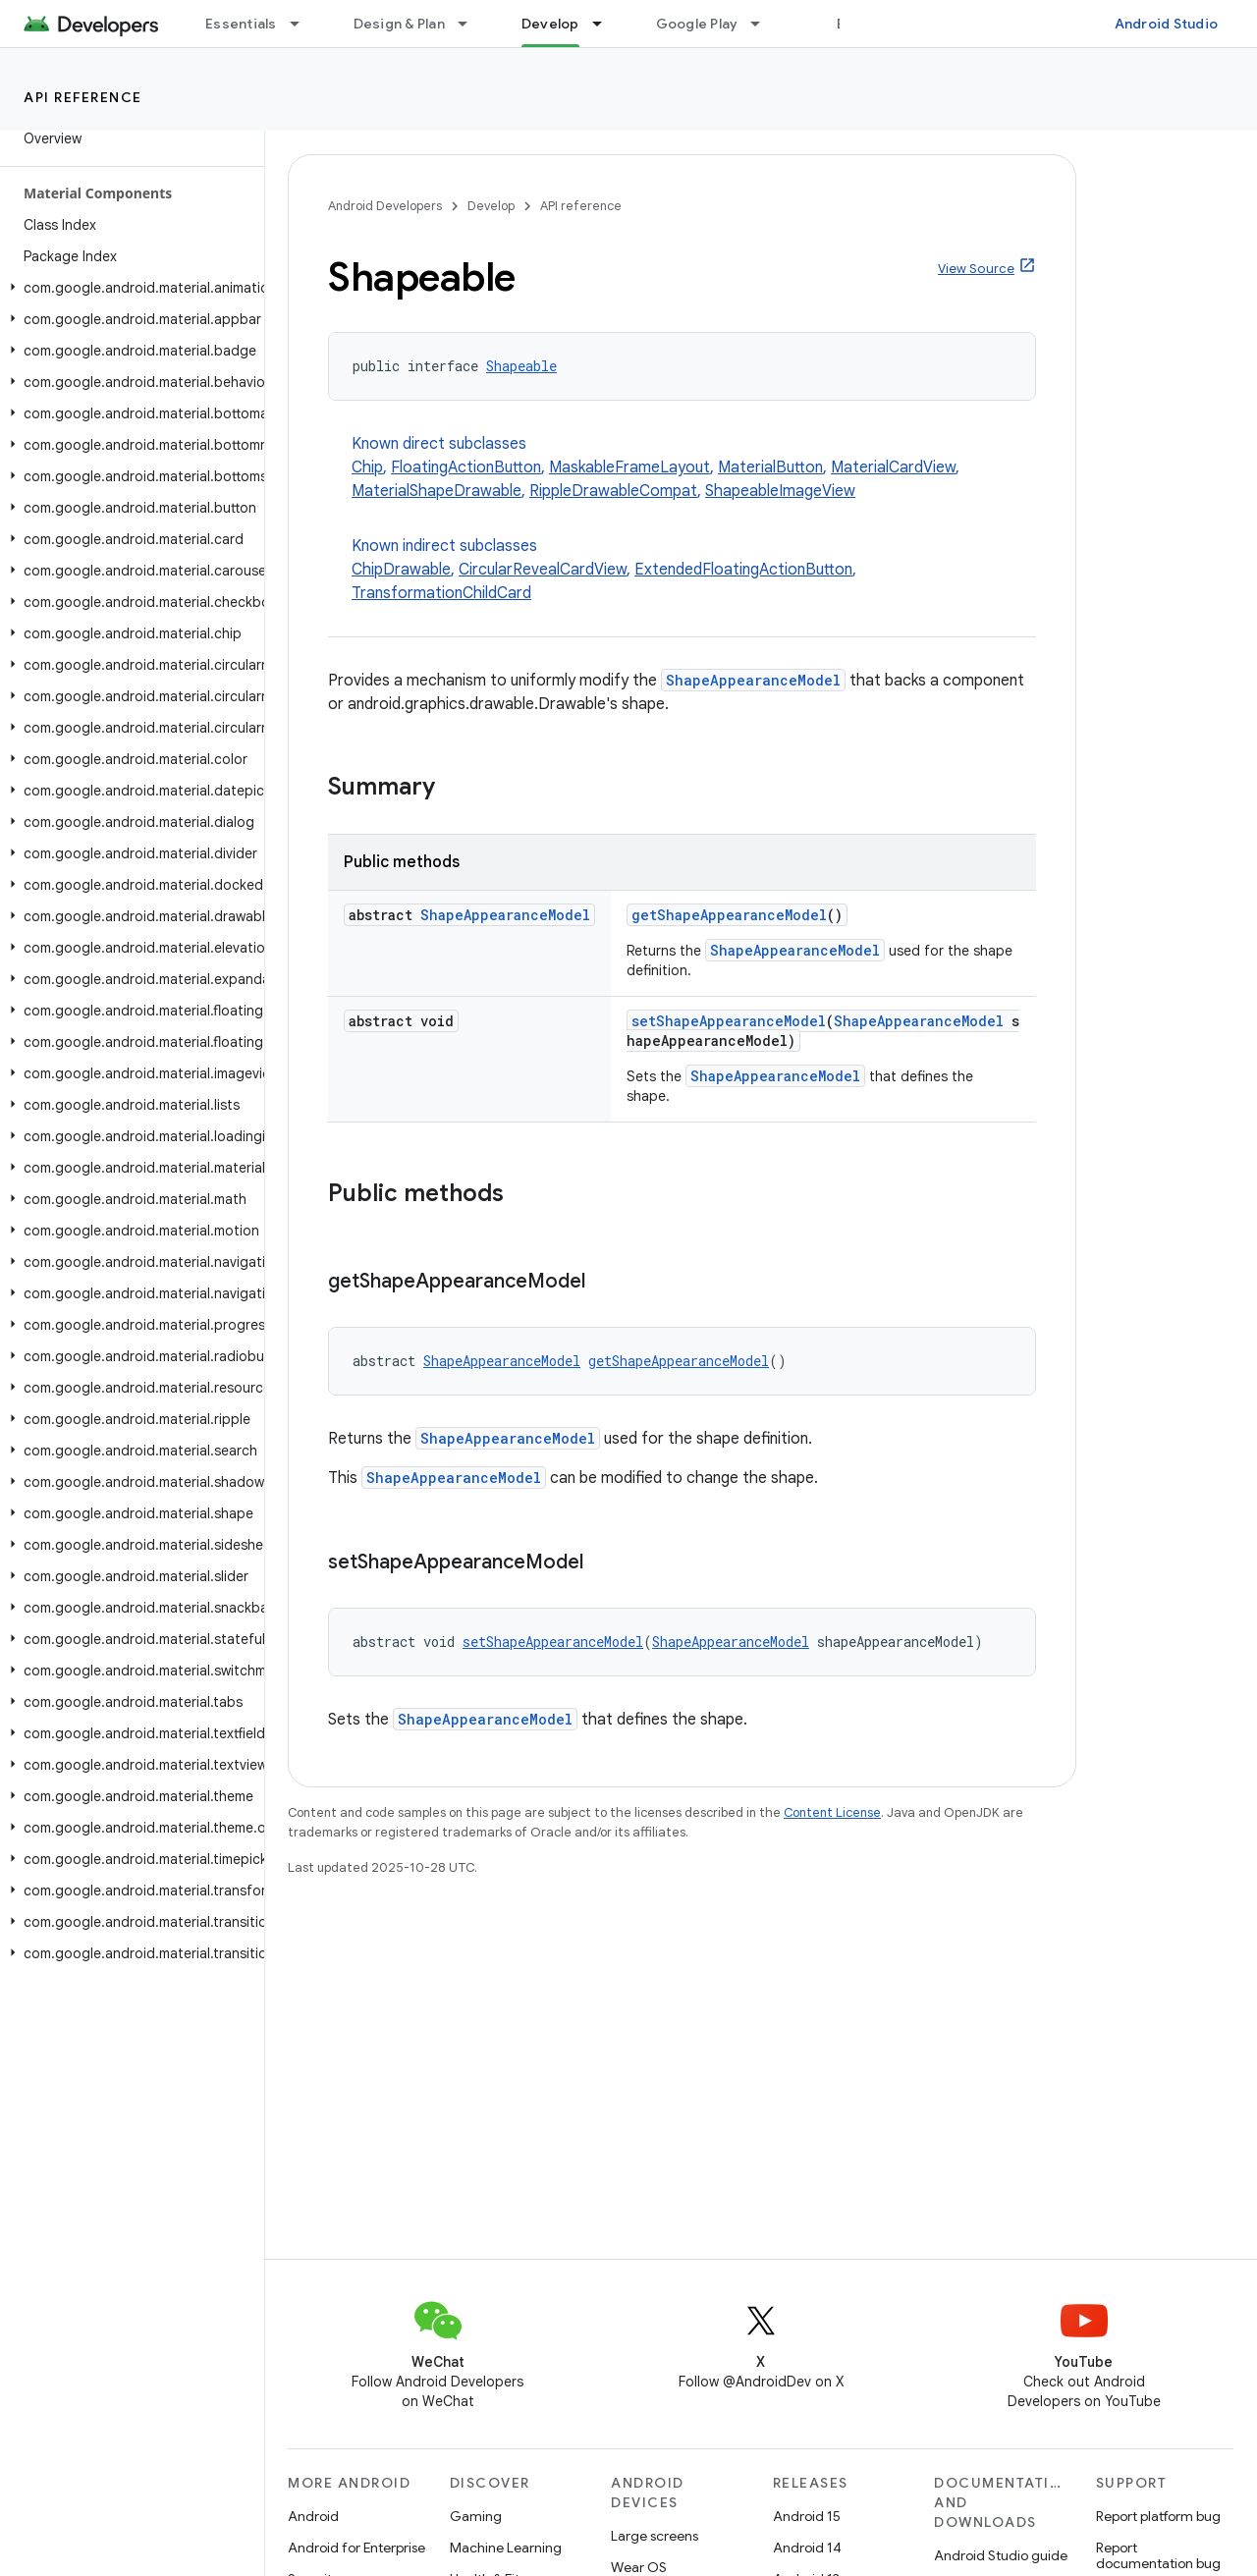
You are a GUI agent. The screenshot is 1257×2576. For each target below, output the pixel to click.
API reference (83, 97)
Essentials (241, 23)
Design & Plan (399, 23)
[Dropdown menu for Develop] (605, 23)
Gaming (476, 2516)
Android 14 (807, 2547)
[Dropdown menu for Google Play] (764, 23)
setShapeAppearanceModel (728, 1021)
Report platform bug (1158, 2516)
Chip (367, 467)
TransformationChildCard (441, 593)
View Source (976, 268)
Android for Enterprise (356, 2547)
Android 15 (807, 2516)
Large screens (654, 2536)
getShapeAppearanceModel (729, 914)
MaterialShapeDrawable (436, 491)
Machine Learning (506, 2547)
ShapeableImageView (780, 491)
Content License (832, 1812)
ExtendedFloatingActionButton (743, 569)
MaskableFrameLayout (629, 467)
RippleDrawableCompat (613, 491)
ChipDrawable (401, 569)
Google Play (697, 23)
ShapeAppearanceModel (753, 680)
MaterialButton (770, 467)
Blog (852, 23)
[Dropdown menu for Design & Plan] (471, 23)
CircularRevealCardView (543, 569)
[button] (128, 287)
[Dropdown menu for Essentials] (303, 23)
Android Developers (385, 205)
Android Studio (1167, 23)
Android (313, 2516)
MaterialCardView (893, 467)
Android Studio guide (1000, 2555)
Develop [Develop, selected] (550, 23)
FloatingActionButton (466, 467)
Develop (491, 205)
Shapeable (521, 365)
